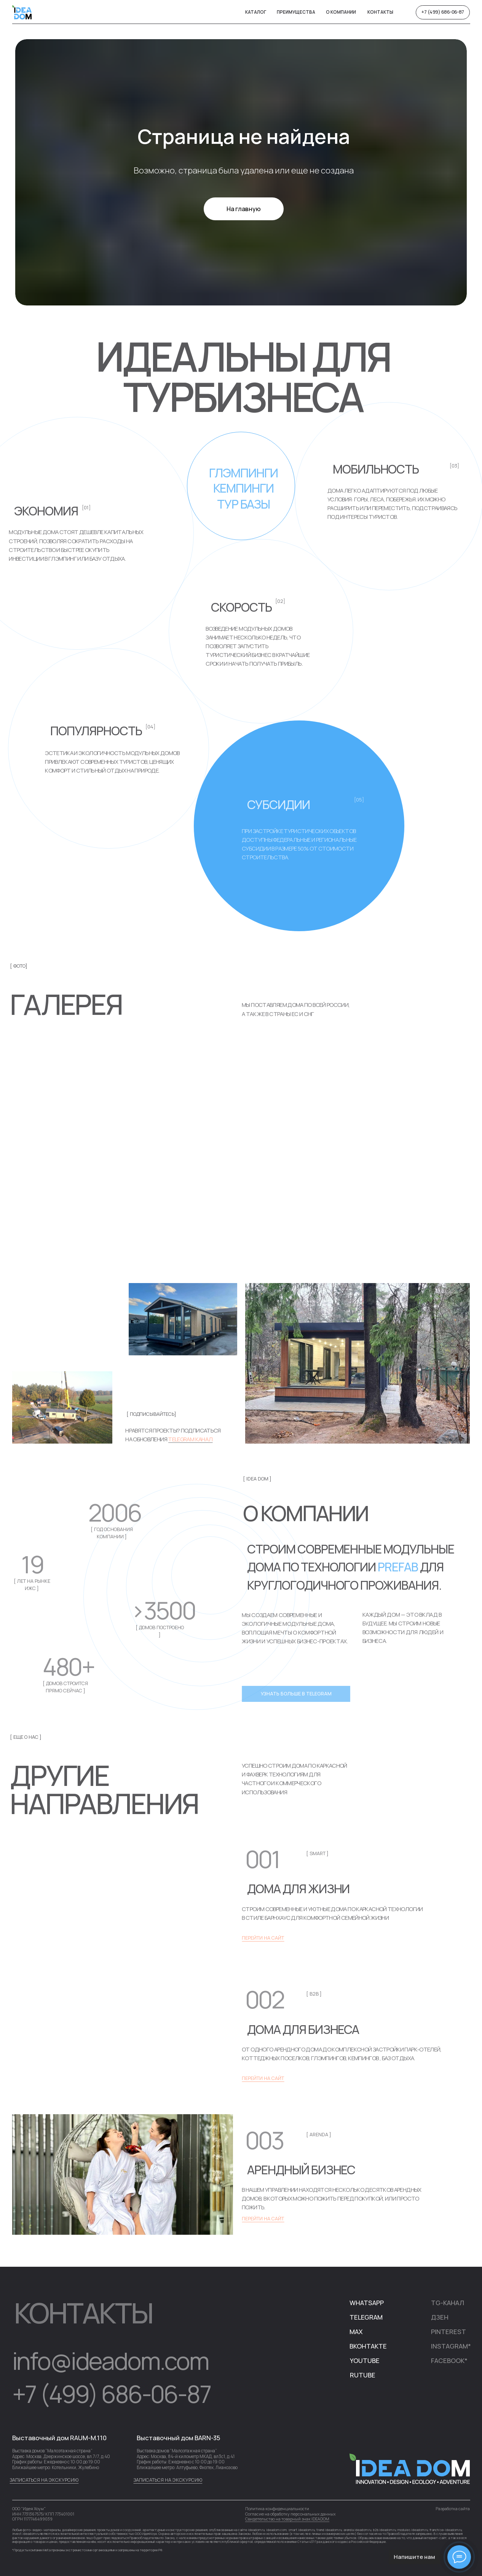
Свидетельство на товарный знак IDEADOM (287, 2519)
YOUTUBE (365, 2360)
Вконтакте (368, 2346)
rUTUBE (362, 2375)
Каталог (255, 12)
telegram (366, 2317)
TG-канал (447, 2302)
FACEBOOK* (449, 2360)
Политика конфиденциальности (277, 2508)
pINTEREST (448, 2331)
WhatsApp (367, 2302)
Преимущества (296, 12)
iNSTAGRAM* (451, 2346)
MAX (356, 2331)
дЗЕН (439, 2317)
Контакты (380, 12)
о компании (341, 12)
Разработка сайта (453, 2508)
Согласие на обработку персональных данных (290, 2514)
